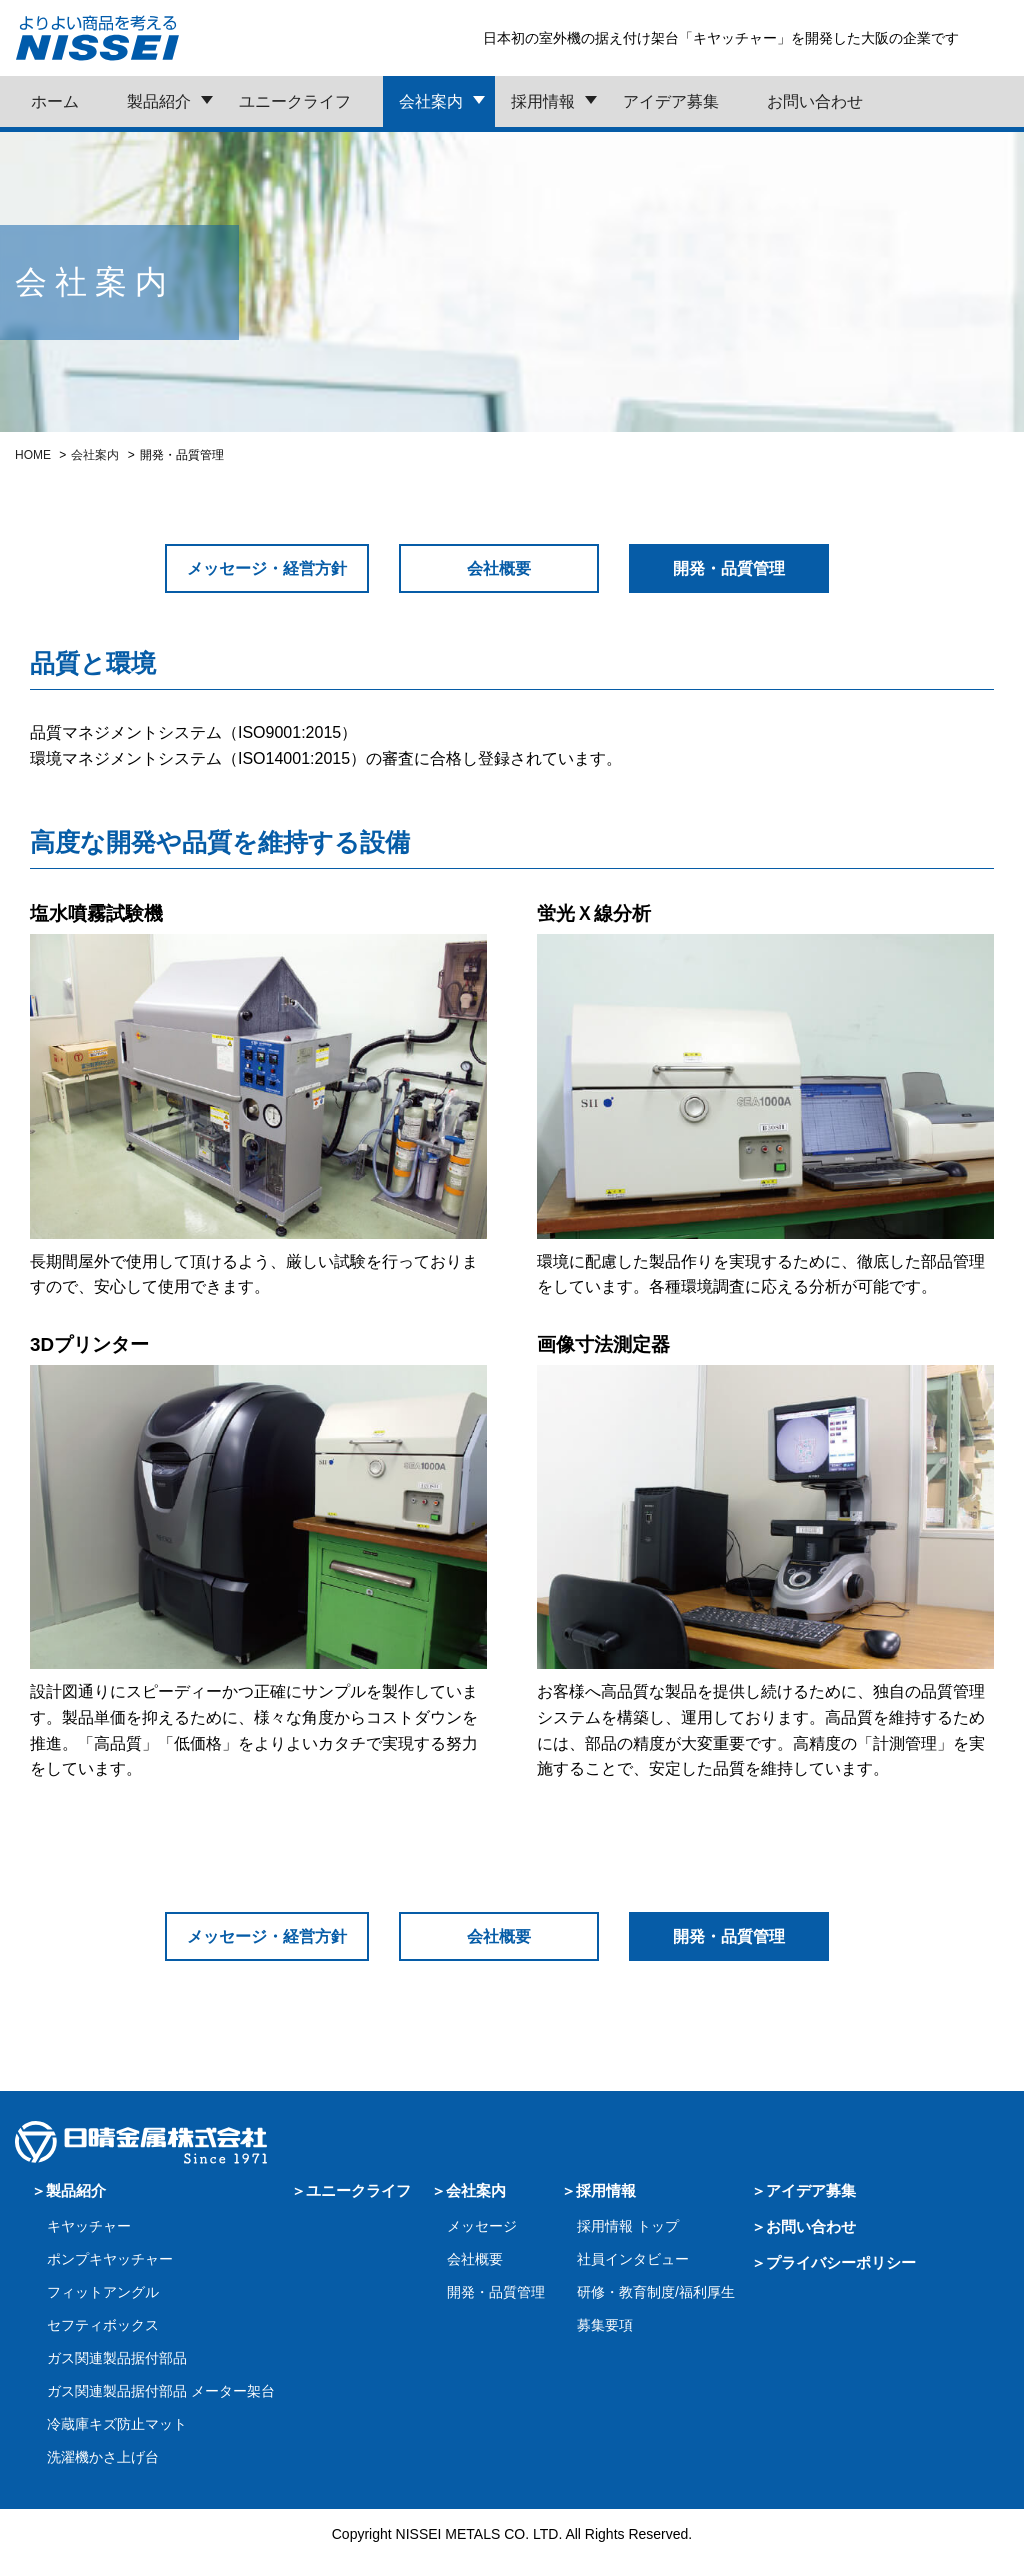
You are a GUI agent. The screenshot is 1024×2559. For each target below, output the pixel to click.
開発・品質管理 (496, 2292)
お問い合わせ (815, 101)
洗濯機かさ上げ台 (103, 2457)
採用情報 (543, 101)
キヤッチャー (89, 2226)
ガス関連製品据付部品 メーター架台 (161, 2391)
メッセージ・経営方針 (267, 568)
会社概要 (499, 568)
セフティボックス (103, 2325)
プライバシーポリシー (841, 2262)
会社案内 (431, 101)
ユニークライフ (295, 101)
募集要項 (605, 2325)
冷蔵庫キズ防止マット (117, 2424)
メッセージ (482, 2226)
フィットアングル (103, 2292)
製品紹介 (159, 101)
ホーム (55, 101)
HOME (33, 455)
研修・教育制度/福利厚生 (656, 2292)
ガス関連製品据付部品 (117, 2358)
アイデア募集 (671, 101)
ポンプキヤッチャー (110, 2259)
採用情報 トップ (628, 2226)
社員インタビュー (633, 2259)
